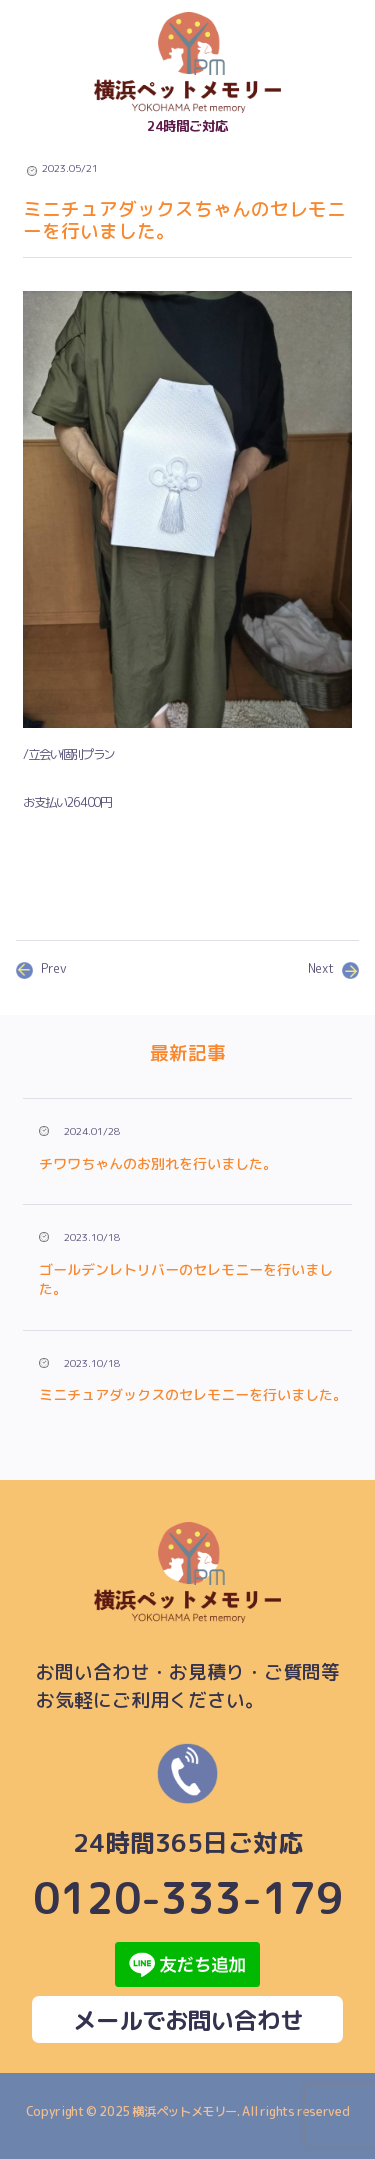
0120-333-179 (188, 1831)
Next (333, 968)
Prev (41, 968)
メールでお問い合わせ (188, 2020)
